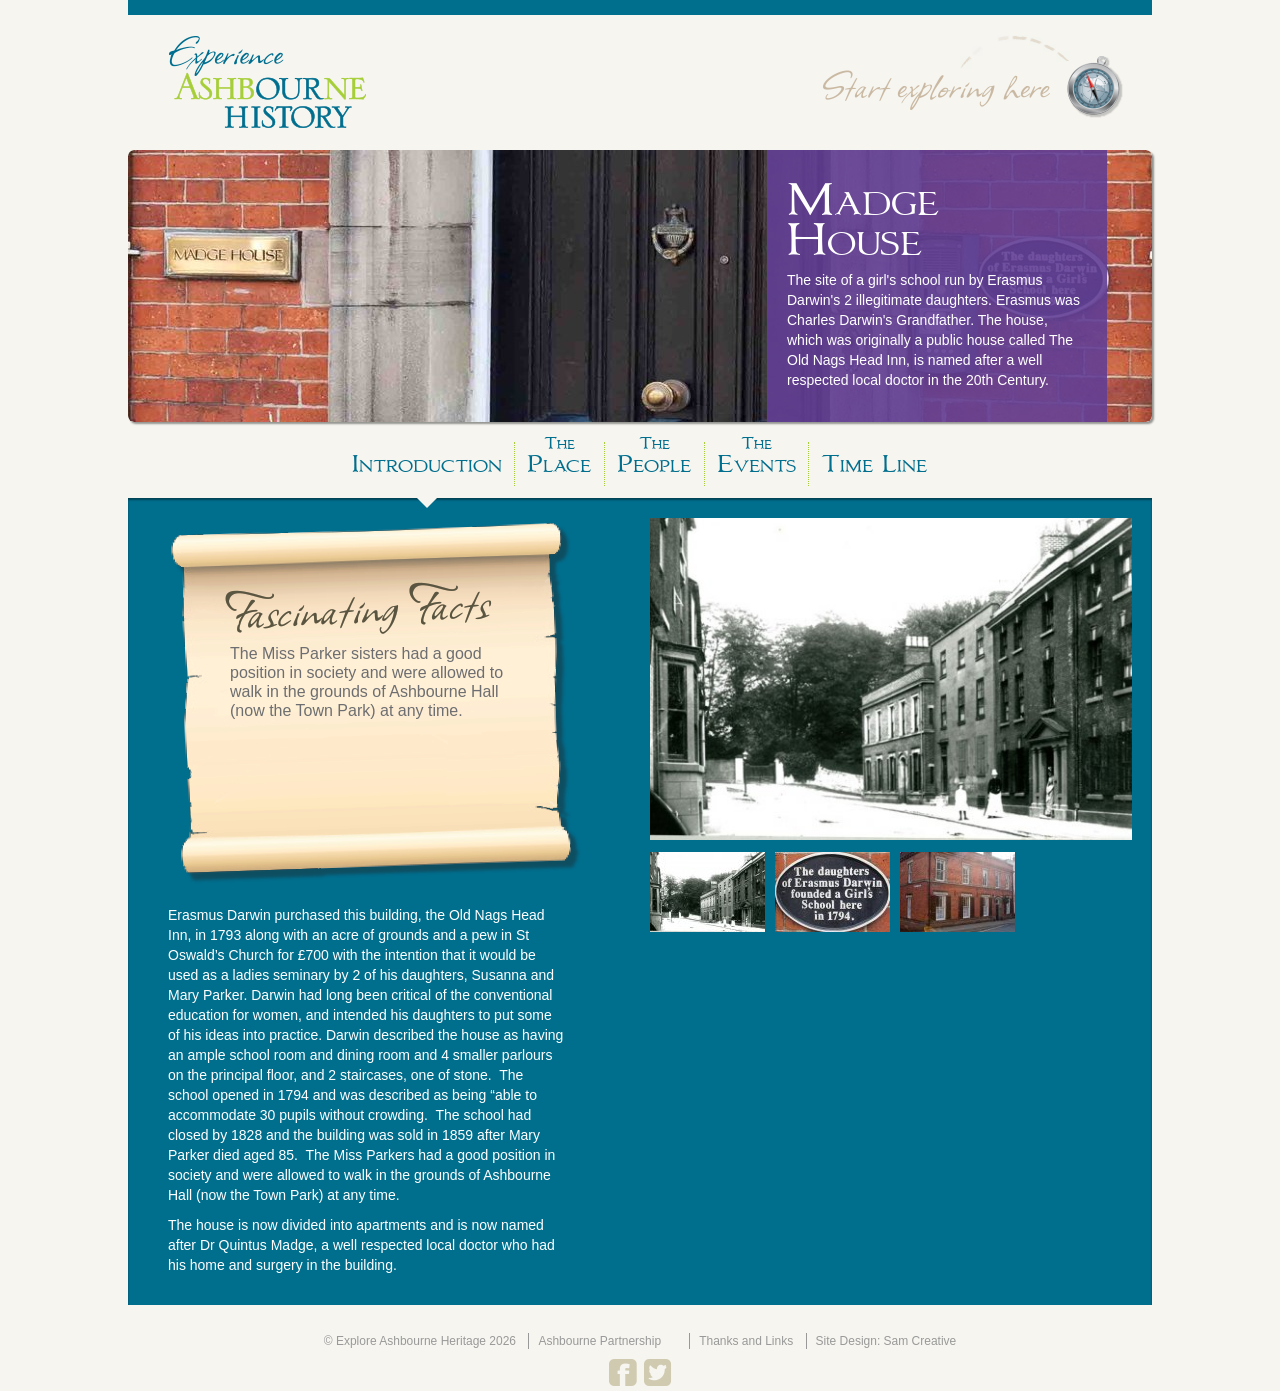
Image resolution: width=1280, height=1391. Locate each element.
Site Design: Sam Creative (886, 1341)
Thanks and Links (746, 1341)
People (654, 460)
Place (559, 460)
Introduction (427, 464)
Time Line (874, 464)
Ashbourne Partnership (599, 1341)
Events (756, 460)
